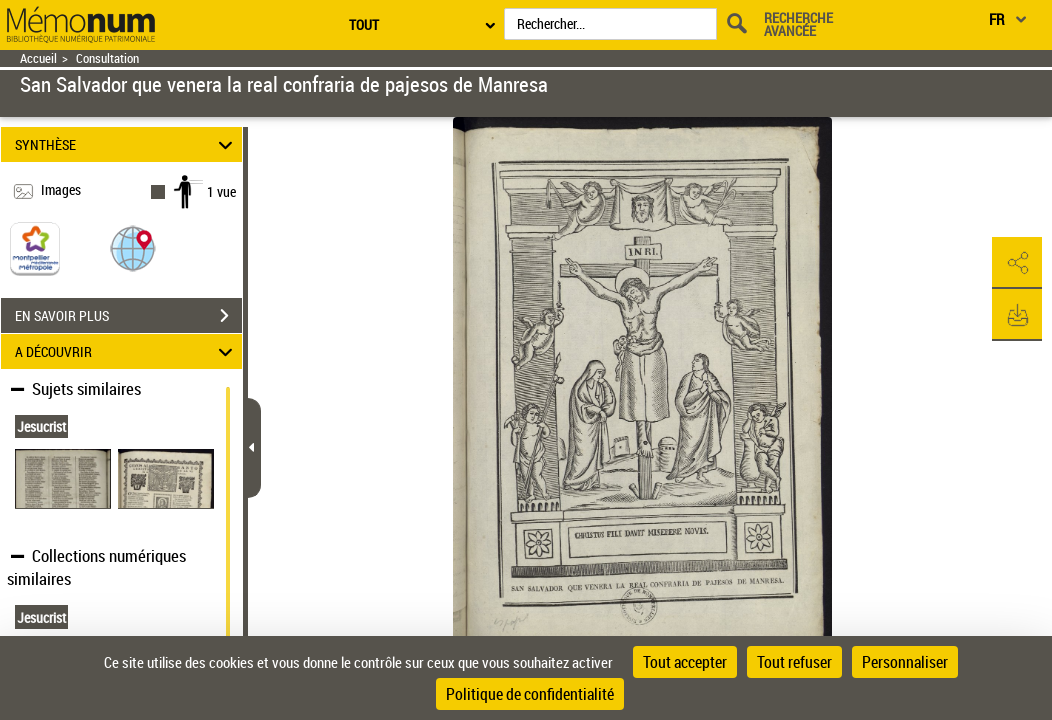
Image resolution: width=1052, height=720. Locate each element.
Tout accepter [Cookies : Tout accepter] (685, 662)
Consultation (107, 58)
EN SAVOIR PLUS (128, 316)
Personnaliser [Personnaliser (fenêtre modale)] (905, 662)
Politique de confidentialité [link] (530, 694)
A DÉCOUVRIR (127, 351)
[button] (133, 247)
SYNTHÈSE (127, 144)
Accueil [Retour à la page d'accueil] (38, 58)
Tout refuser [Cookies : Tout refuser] (794, 662)
